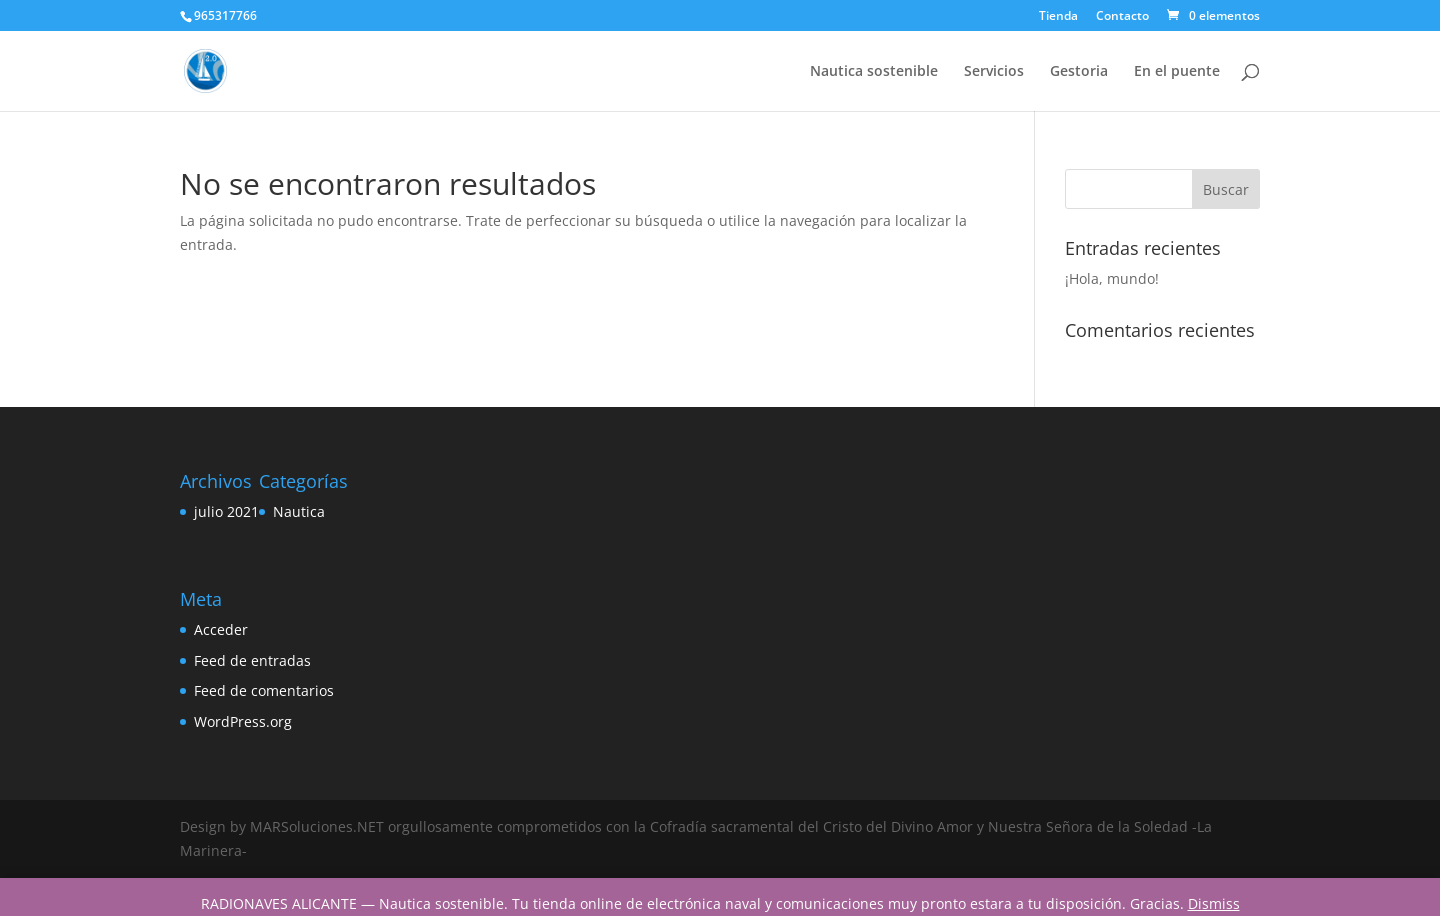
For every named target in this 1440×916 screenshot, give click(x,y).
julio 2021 (226, 511)
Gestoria (1079, 72)
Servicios (994, 72)
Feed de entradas (252, 660)
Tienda (1058, 17)
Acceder (221, 629)
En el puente (1177, 72)
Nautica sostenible (874, 72)
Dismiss (1214, 903)
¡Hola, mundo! (1112, 278)
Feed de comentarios (264, 690)
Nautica (299, 511)
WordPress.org (243, 721)
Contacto (1122, 17)
